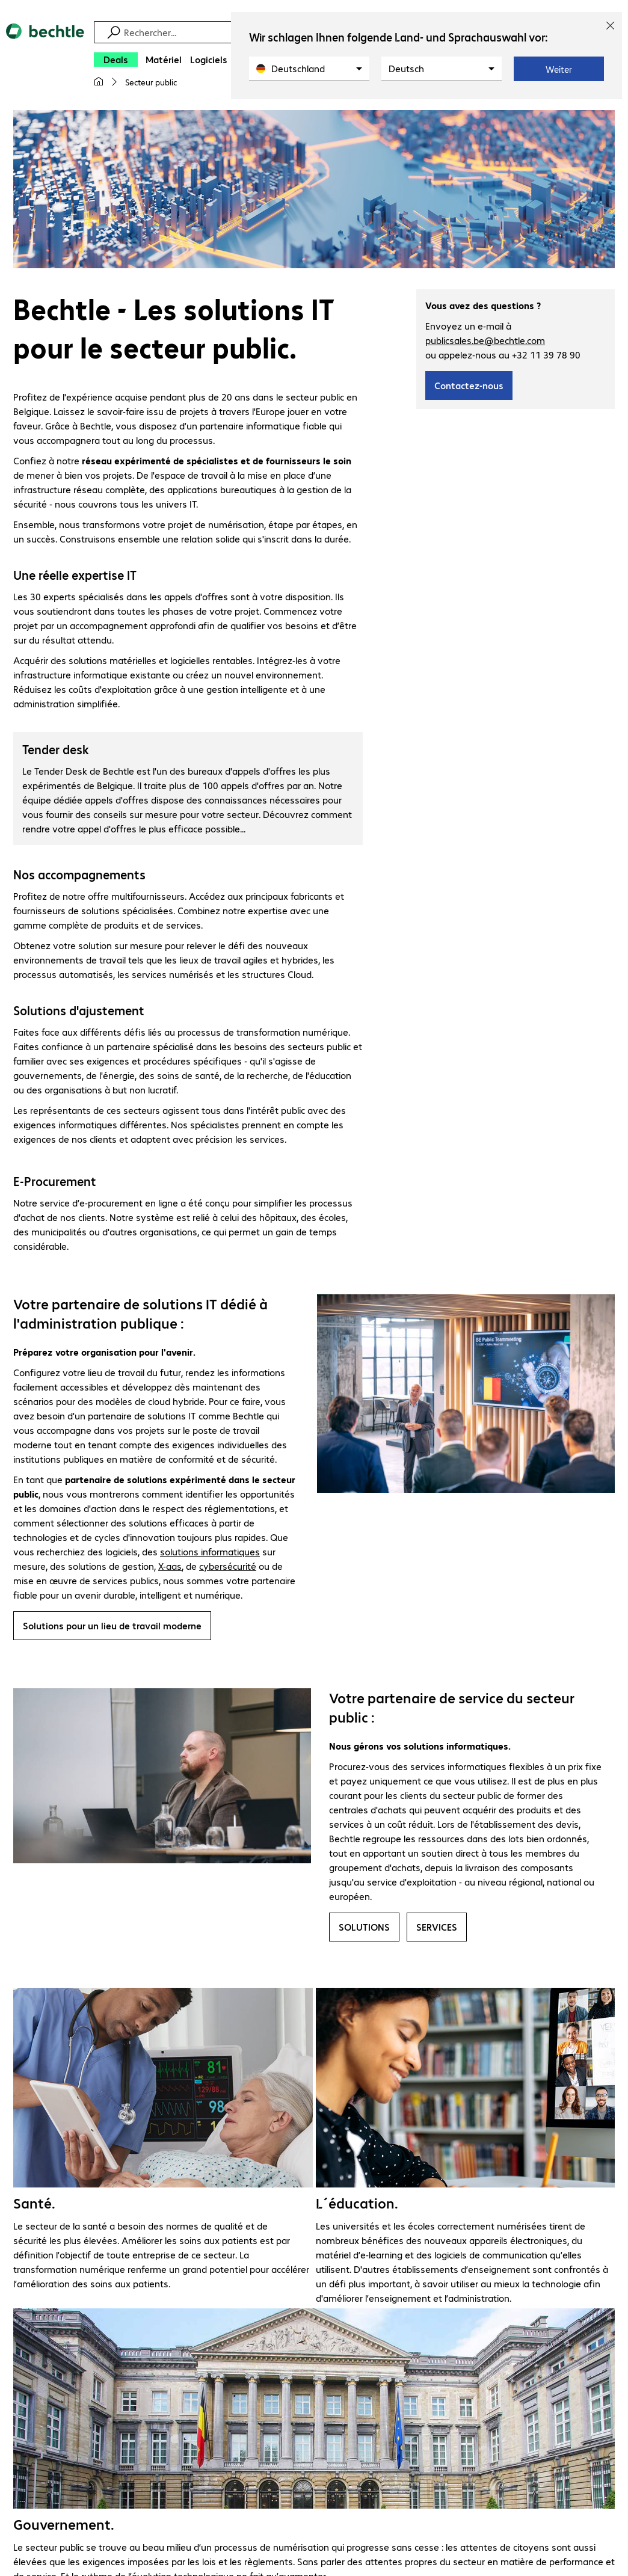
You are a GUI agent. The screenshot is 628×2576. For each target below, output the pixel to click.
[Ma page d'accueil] (98, 81)
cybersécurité (227, 1567)
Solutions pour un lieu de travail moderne (112, 1627)
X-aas (170, 1567)
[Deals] (116, 59)
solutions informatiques (210, 1553)
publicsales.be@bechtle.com (485, 342)
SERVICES (436, 1928)
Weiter (559, 69)
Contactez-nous (468, 387)
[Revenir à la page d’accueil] (45, 60)
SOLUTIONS (364, 1928)
